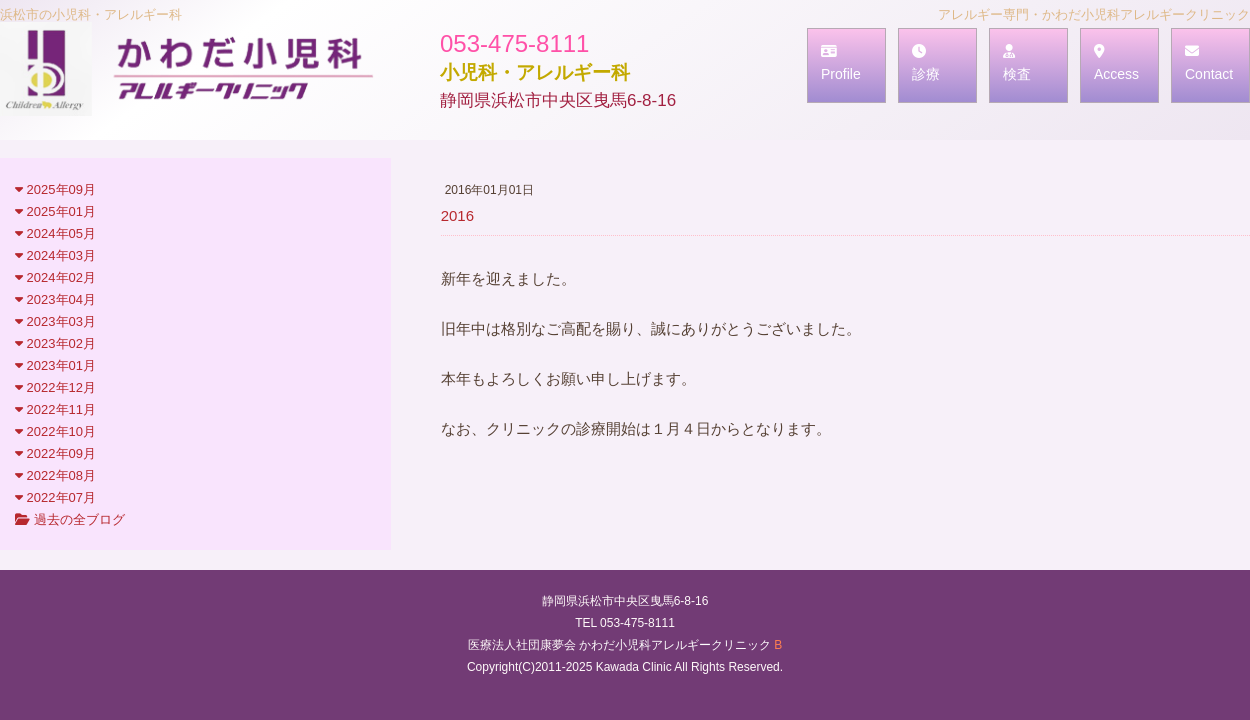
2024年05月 (55, 233)
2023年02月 (55, 343)
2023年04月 (55, 299)
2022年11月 (55, 409)
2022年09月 (55, 453)
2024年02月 (55, 277)
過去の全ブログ (70, 519)
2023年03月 (55, 321)
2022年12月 (55, 387)
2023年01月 (55, 365)
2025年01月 (55, 211)
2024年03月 (55, 255)
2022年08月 (55, 475)
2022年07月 (55, 497)
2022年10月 (55, 431)
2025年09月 (55, 189)
